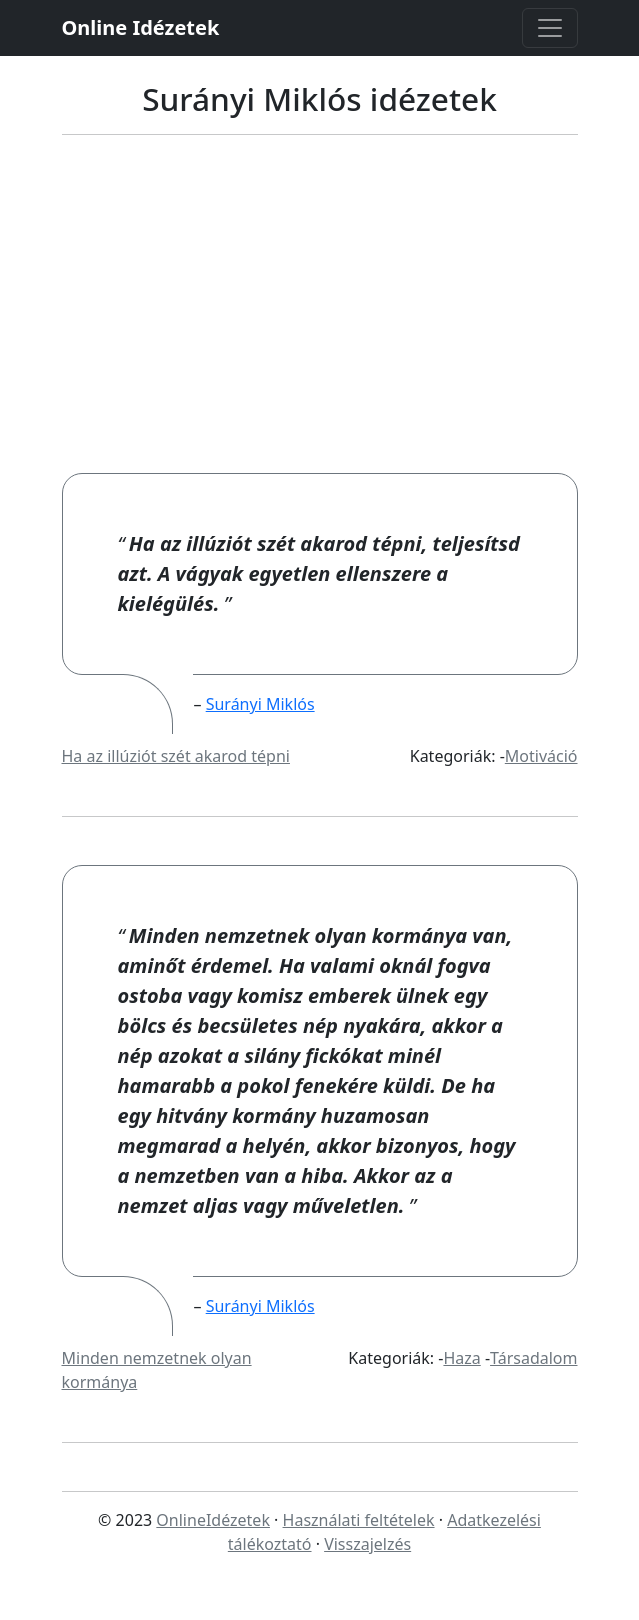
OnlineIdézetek (213, 1520)
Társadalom (533, 1358)
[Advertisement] (319, 323)
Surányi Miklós (260, 704)
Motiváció (541, 756)
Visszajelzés (367, 1544)
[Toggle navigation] (550, 28)
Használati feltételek (359, 1520)
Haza (461, 1358)
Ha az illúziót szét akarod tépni (176, 756)
